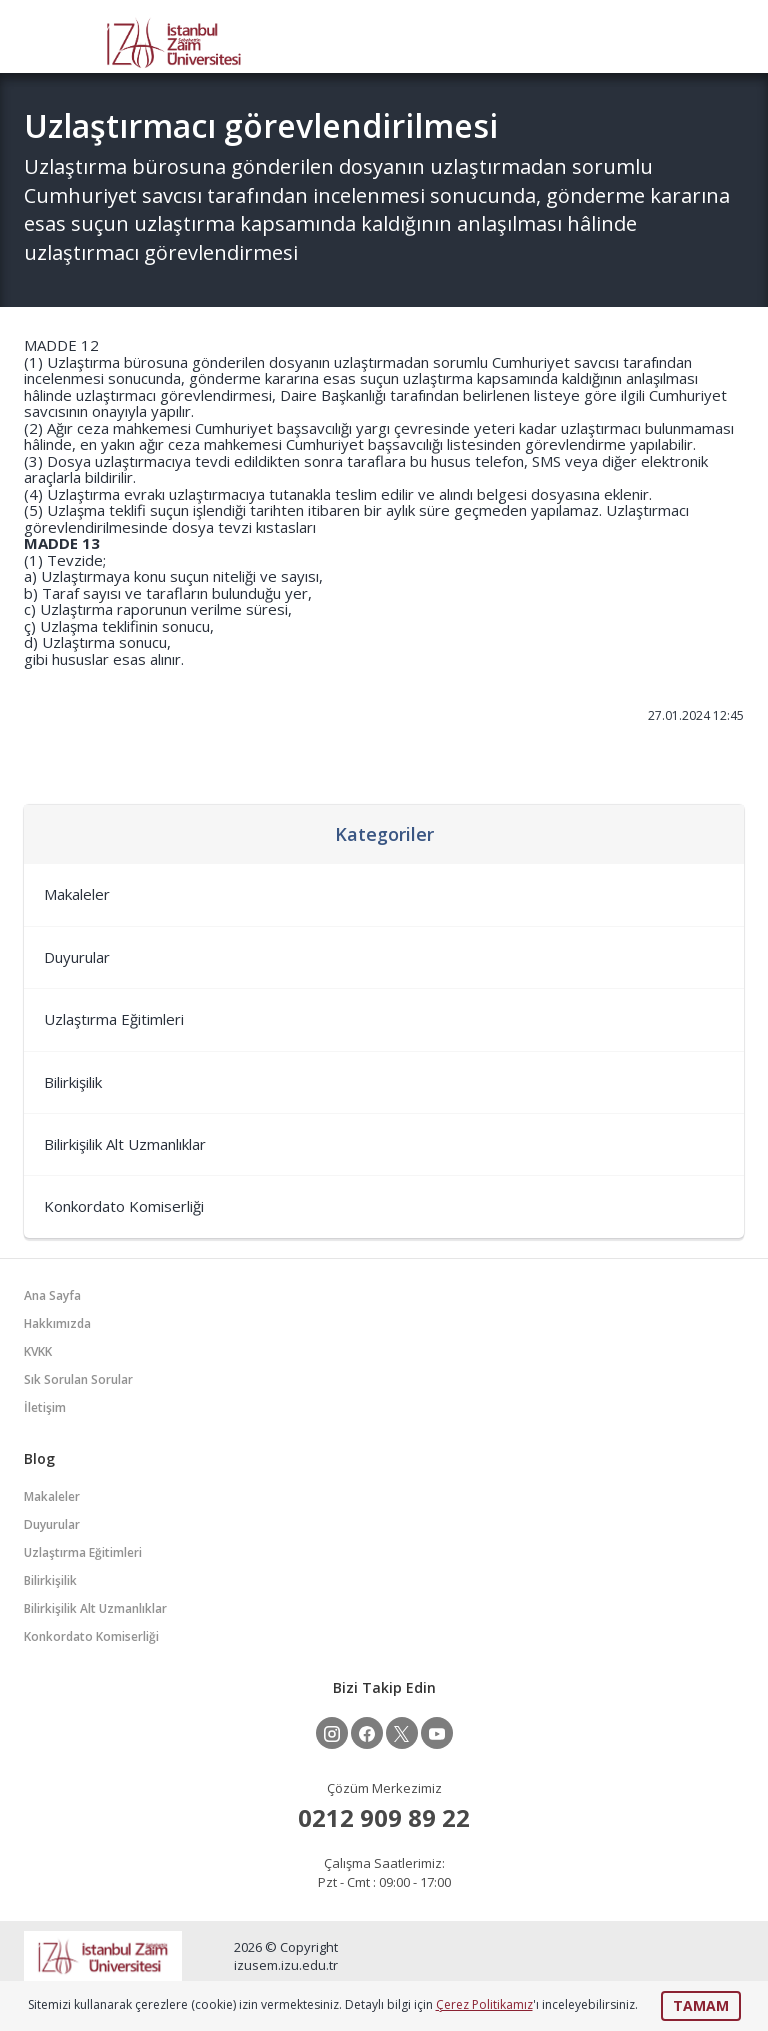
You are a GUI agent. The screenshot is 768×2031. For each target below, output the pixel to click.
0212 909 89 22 (384, 1817)
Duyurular (77, 957)
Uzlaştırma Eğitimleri (114, 1019)
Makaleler (77, 894)
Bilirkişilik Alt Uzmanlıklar (125, 1144)
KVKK (38, 1351)
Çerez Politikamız (484, 2004)
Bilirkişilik (73, 1082)
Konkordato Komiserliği (124, 1206)
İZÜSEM (174, 41)
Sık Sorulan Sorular (78, 1379)
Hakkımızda (57, 1323)
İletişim (45, 1407)
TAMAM (701, 2005)
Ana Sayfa (52, 1295)
